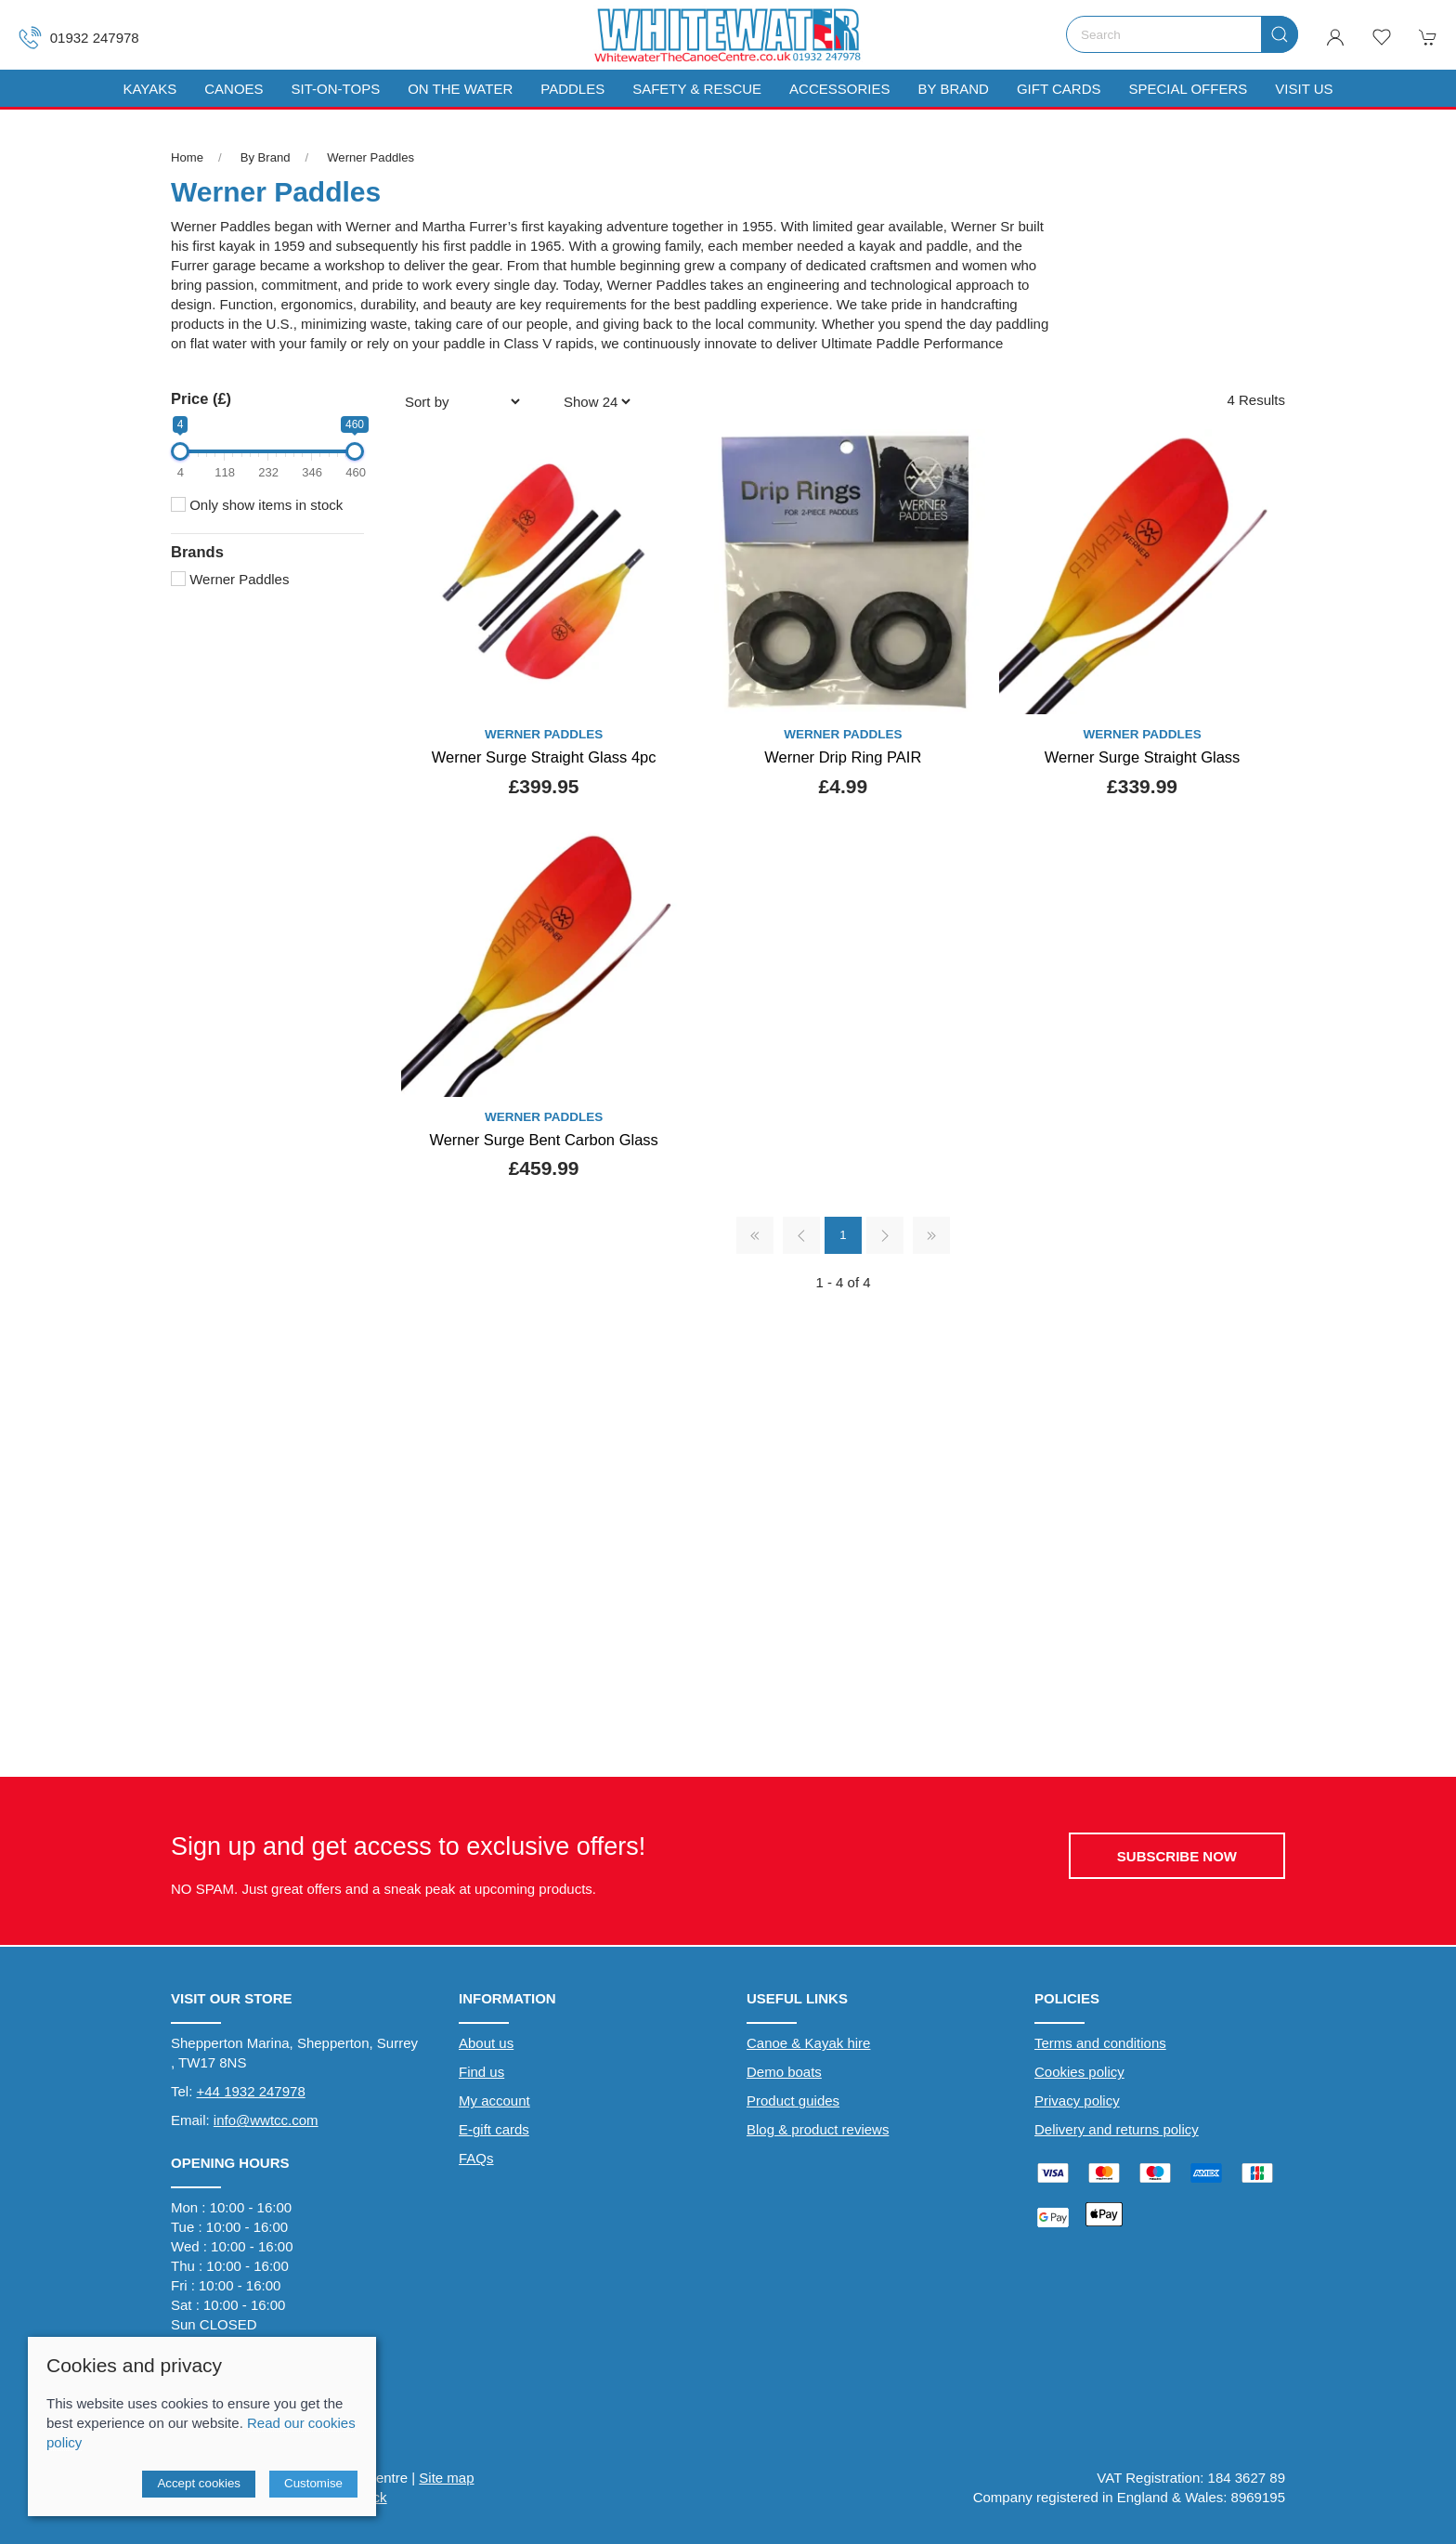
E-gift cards (494, 2129)
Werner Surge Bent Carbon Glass (543, 1139)
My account (494, 2100)
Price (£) (201, 398)
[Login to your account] (1335, 37)
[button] (1381, 37)
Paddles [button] (572, 89)
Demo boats (784, 2072)
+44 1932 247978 (251, 2091)
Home (187, 157)
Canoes (233, 89)
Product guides (793, 2100)
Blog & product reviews (818, 2129)
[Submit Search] (1279, 34)
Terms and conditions (1100, 2043)
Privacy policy (1077, 2100)
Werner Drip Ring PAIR (842, 757)
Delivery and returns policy (1116, 2129)
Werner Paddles (370, 157)
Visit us (1303, 89)
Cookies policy (1079, 2072)
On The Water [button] (460, 89)
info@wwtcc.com (266, 2120)
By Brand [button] (952, 89)
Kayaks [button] (149, 89)
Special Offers (1187, 89)
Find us (481, 2072)
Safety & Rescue (696, 89)
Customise (313, 2483)
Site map (446, 2477)
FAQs (476, 2158)
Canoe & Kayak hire (808, 2043)
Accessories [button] (839, 89)
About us (486, 2043)
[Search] (1182, 34)
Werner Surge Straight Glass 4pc (544, 757)
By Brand (265, 157)
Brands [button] (197, 551)
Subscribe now (1177, 1856)
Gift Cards (1059, 89)
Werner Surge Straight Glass (1143, 757)
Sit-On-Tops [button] (336, 89)
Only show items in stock (257, 505)
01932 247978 (79, 37)
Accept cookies (198, 2483)
